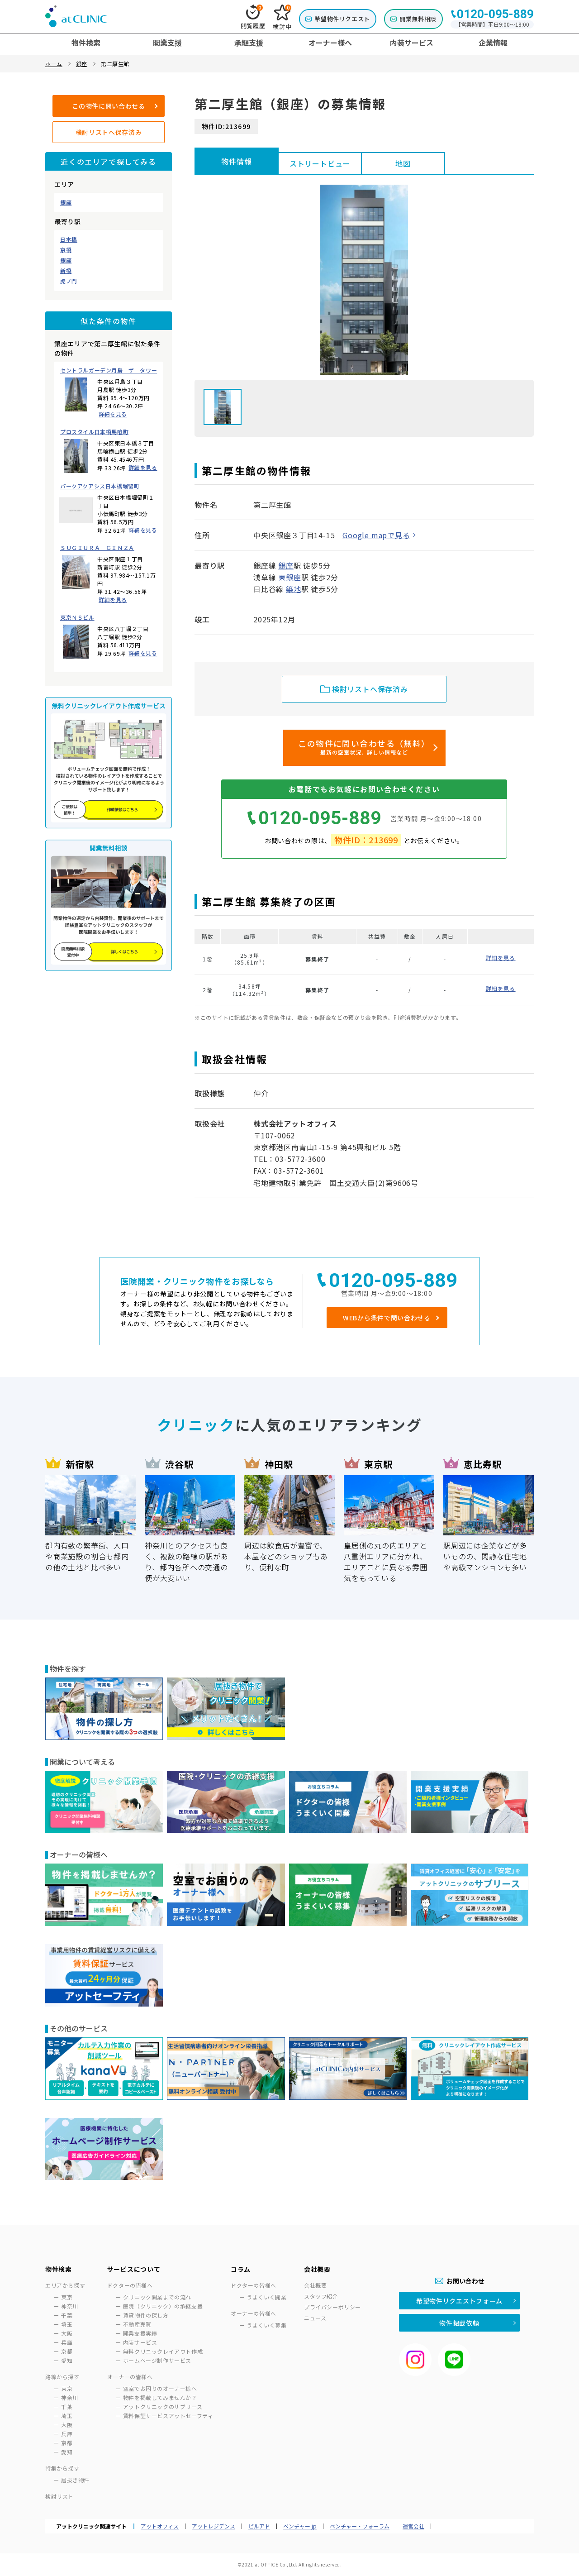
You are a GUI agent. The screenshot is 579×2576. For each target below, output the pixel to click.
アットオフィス (160, 2526)
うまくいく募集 (266, 2325)
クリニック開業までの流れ (157, 2297)
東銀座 (289, 577)
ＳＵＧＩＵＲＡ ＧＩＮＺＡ (97, 547)
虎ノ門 (68, 281)
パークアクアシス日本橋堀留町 (99, 486)
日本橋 (68, 239)
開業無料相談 (418, 18)
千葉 (66, 2315)
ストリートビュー (320, 163)
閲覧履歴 (253, 17)
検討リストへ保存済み (109, 132)
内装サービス (140, 2342)
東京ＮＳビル (77, 617)
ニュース (315, 2318)
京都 (66, 2351)
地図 (403, 163)
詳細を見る (113, 414)
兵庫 (66, 2342)
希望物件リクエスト (342, 18)
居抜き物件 (75, 2480)
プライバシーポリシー (332, 2307)
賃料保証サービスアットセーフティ (168, 2415)
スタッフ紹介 (321, 2296)
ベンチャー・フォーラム (359, 2526)
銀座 (65, 202)
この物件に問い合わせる (108, 105)
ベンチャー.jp (300, 2526)
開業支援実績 (140, 2333)
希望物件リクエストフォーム (459, 2300)
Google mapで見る (376, 535)
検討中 (282, 18)
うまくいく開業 (266, 2297)
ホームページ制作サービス (157, 2360)
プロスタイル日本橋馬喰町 (94, 432)
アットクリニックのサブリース (162, 2406)
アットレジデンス (213, 2526)
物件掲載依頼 (459, 2322)
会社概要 (315, 2285)
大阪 (66, 2333)
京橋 (65, 250)
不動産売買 (137, 2324)
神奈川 (69, 2306)
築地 (293, 588)
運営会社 (413, 2526)
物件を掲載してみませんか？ (160, 2397)
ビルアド (259, 2526)
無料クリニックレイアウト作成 (163, 2351)
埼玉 (66, 2324)
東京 (66, 2297)
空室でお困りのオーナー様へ (160, 2388)
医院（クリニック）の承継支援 (163, 2306)
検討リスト (59, 2496)
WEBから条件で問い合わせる (387, 1317)
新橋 (65, 270)
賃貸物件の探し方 (146, 2315)
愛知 (66, 2360)
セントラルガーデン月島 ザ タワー (108, 370)
